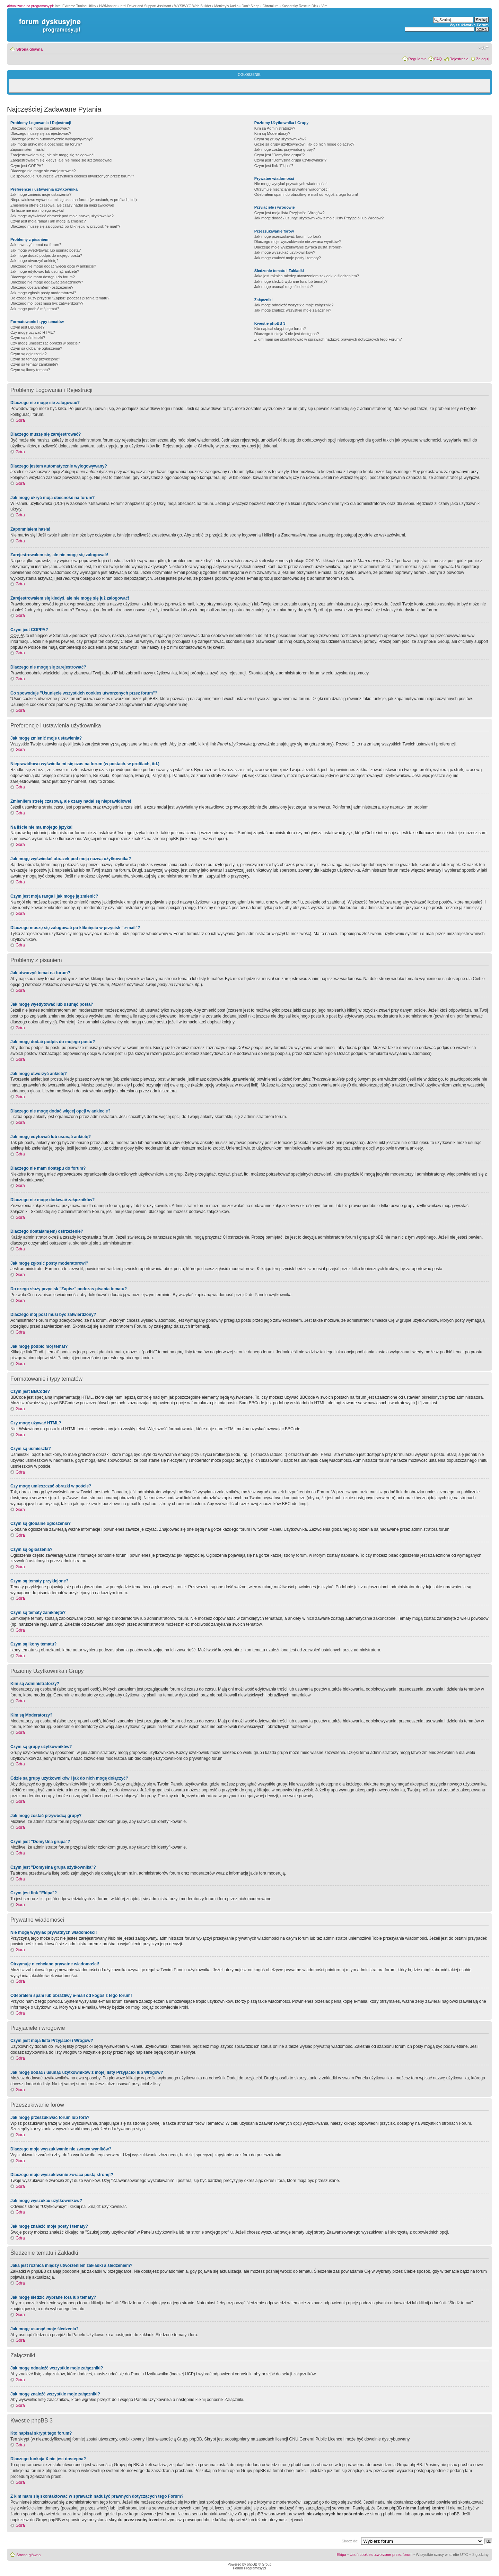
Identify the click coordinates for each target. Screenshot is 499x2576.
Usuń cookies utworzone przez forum (381, 2554)
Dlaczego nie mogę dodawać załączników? (46, 282)
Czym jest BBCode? (27, 327)
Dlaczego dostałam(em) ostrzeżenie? (41, 287)
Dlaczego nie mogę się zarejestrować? (43, 171)
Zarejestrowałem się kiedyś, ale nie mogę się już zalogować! (61, 160)
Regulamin (417, 59)
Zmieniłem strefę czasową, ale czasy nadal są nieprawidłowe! (62, 205)
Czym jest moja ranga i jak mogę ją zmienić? (48, 221)
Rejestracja (459, 59)
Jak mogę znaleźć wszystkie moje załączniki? (292, 310)
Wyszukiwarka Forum (469, 25)
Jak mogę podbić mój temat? (34, 309)
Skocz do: (350, 2541)
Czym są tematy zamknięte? (34, 364)
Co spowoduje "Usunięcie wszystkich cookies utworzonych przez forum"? (72, 176)
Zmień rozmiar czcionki (484, 48)
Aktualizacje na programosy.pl (30, 6)
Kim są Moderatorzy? (272, 133)
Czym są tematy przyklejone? (35, 359)
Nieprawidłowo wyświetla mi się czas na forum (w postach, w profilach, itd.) (73, 200)
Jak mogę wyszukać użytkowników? (284, 252)
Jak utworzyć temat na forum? (35, 245)
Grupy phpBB (189, 2439)
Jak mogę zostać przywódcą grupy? (284, 149)
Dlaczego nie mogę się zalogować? (40, 128)
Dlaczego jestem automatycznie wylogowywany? (51, 139)
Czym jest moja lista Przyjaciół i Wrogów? (289, 213)
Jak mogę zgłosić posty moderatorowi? (43, 293)
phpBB (252, 2564)
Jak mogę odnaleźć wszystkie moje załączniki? (294, 305)
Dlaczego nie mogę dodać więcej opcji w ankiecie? (53, 266)
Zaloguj (482, 59)
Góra (20, 420)
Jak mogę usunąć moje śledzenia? (283, 287)
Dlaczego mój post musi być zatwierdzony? (46, 303)
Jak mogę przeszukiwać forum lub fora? (288, 236)
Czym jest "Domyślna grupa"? (279, 155)
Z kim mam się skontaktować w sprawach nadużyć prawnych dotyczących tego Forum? (328, 339)
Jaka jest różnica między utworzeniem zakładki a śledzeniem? (306, 276)
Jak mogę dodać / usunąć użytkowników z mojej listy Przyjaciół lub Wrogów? (319, 218)
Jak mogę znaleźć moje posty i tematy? (287, 258)
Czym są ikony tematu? (30, 370)
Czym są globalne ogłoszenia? (36, 348)
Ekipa (342, 2554)
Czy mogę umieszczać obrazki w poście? (45, 343)
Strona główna (29, 49)
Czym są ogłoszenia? (28, 354)
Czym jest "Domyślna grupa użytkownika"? (290, 160)
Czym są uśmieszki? (27, 337)
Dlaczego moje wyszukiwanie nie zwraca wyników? (297, 241)
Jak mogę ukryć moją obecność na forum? (46, 144)
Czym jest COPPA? (26, 166)
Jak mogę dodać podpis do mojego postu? (46, 255)
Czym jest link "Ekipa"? (273, 166)
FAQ (438, 59)
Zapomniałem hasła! (27, 149)
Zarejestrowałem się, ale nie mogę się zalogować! (52, 155)
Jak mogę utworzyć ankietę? (34, 261)
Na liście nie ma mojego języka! (37, 210)
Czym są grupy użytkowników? (280, 139)
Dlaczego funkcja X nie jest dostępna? (286, 334)
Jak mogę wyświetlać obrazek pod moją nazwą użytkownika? (62, 216)
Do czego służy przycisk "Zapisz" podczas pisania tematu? (59, 298)
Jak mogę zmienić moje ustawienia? (40, 194)
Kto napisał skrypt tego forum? (280, 328)
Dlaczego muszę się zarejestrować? (40, 133)
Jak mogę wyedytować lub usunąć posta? (45, 250)
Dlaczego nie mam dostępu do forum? (42, 277)
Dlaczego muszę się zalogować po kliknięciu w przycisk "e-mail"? (65, 226)
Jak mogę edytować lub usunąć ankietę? (44, 271)
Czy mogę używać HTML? (32, 332)
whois (102, 2508)
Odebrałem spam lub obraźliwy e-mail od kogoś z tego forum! (306, 194)
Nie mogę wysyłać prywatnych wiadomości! (290, 184)
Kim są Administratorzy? (274, 128)
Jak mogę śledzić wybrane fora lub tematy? (290, 281)
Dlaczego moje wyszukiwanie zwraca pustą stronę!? (298, 247)
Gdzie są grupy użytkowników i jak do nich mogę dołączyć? (304, 144)
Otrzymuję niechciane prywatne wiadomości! (292, 189)
